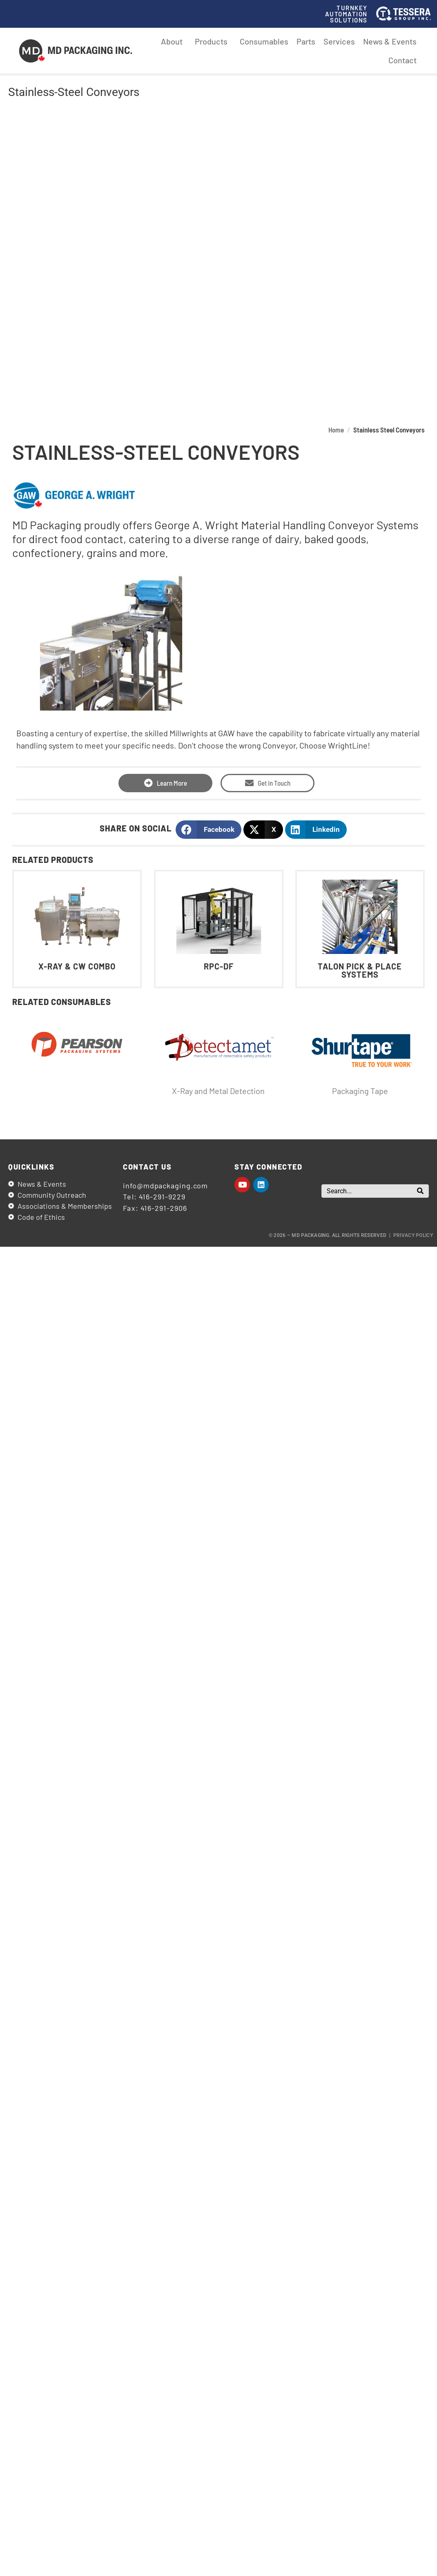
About (174, 41)
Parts (306, 41)
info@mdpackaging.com (165, 1185)
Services (339, 41)
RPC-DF (218, 967)
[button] (208, 829)
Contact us (147, 1166)
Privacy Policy (413, 1235)
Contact (402, 60)
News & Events (390, 41)
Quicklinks (31, 1166)
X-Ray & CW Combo (77, 967)
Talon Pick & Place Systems (360, 971)
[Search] (420, 1191)
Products (213, 41)
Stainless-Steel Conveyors (73, 92)
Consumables (264, 41)
